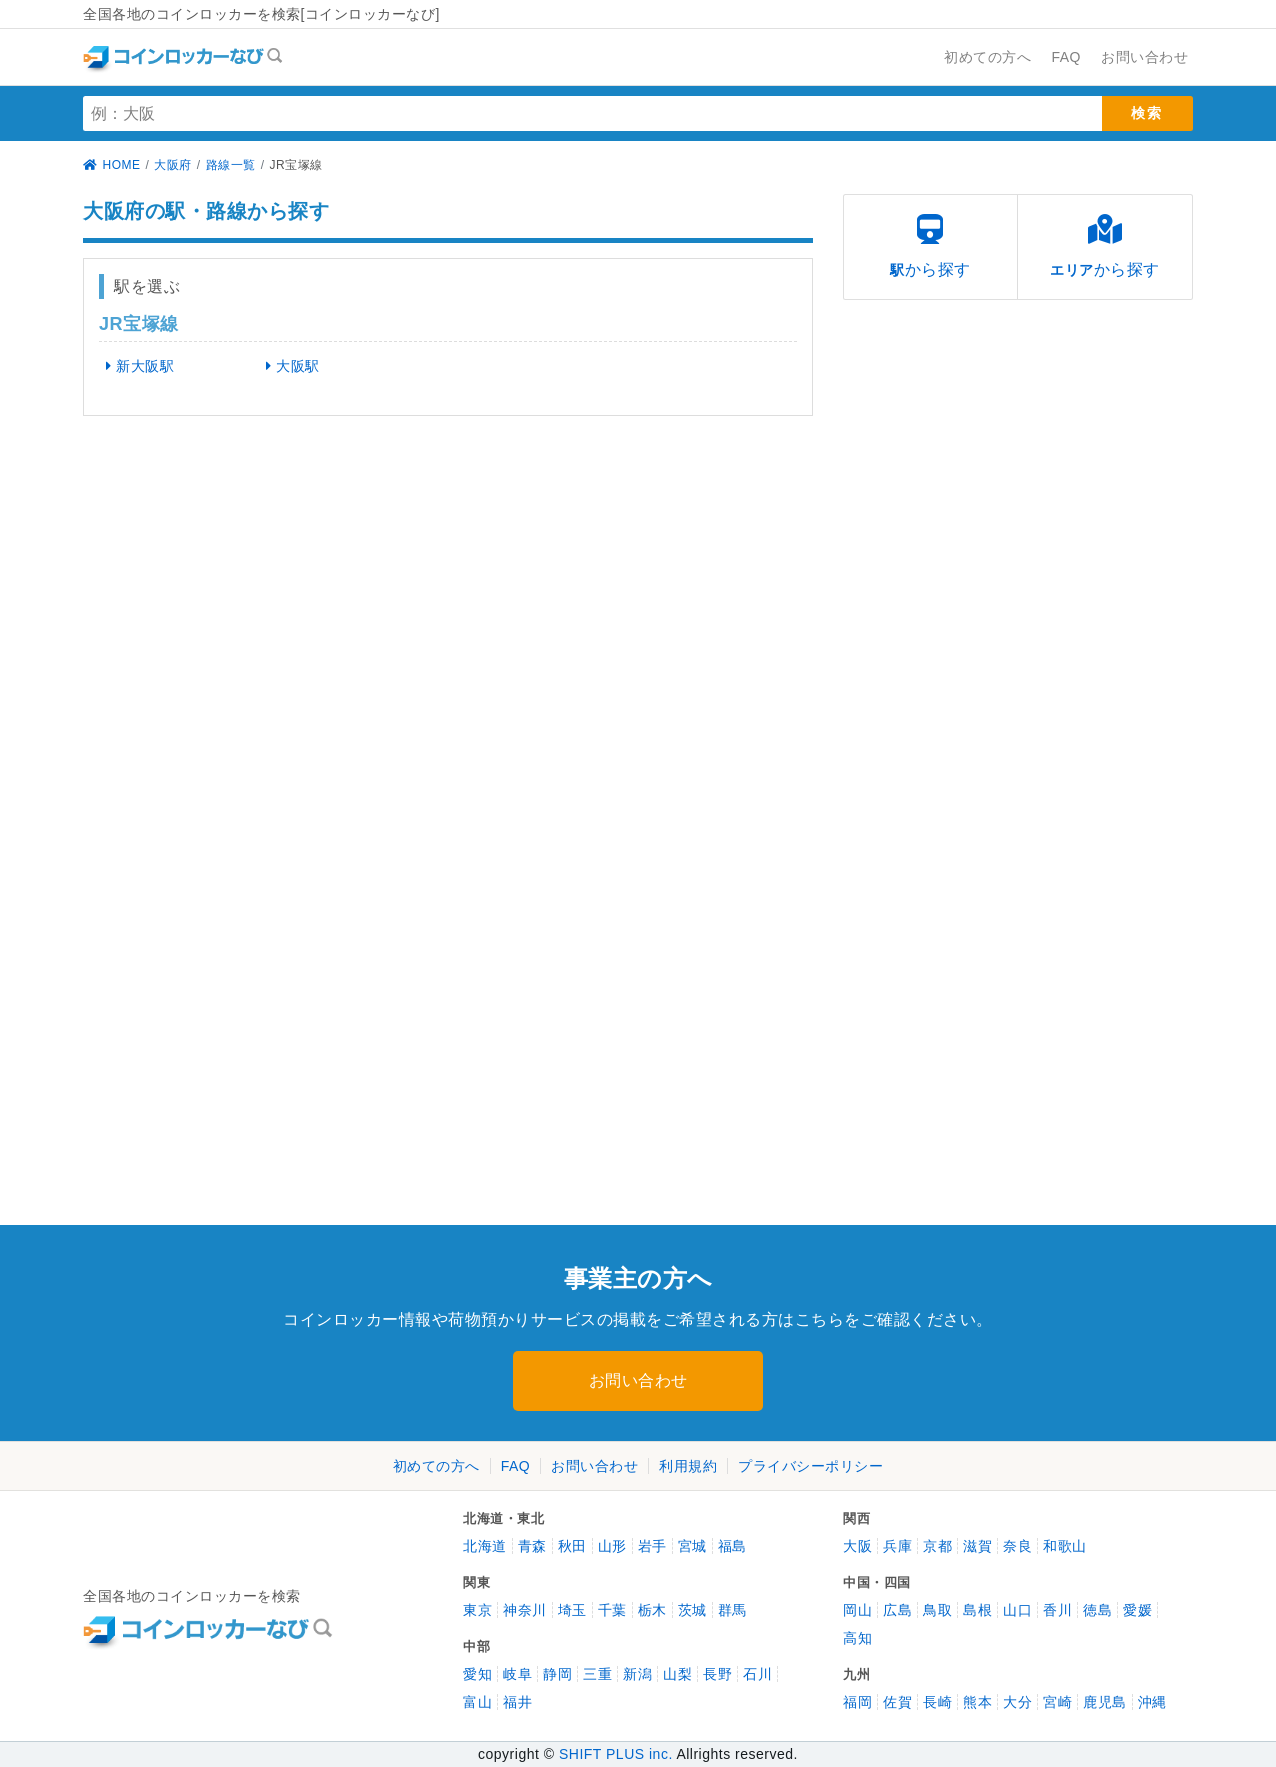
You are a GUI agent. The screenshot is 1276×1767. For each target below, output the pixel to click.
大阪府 (173, 165)
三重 (597, 1674)
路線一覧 (231, 165)
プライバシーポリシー (810, 1466)
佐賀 (897, 1702)
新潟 (637, 1674)
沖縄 (1152, 1702)
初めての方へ (436, 1466)
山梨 (677, 1674)
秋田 (572, 1546)
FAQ (516, 1466)
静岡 (557, 1674)
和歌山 (1065, 1546)
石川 (757, 1674)
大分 (1017, 1702)
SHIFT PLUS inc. (616, 1754)
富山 (477, 1702)
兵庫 (897, 1546)
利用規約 (688, 1466)
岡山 (857, 1610)
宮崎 (1057, 1702)
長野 (717, 1674)
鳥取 (937, 1610)
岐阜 (517, 1674)
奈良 (1017, 1546)
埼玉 (572, 1610)
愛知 (477, 1674)
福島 (732, 1546)
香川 (1057, 1610)
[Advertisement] (258, 586)
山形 (612, 1546)
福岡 (857, 1702)
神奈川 (525, 1610)
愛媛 (1137, 1610)
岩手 (652, 1546)
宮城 (692, 1546)
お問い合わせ (638, 1380)
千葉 (612, 1610)
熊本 (977, 1702)
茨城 (692, 1610)
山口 (1017, 1610)
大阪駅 (286, 366)
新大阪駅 (133, 366)
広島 (897, 1610)
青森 (532, 1546)
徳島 (1097, 1610)
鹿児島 (1105, 1702)
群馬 (732, 1610)
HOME (112, 165)
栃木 (652, 1610)
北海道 (485, 1546)
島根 (977, 1610)
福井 (517, 1702)
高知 (857, 1638)
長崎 (937, 1702)
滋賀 (977, 1546)
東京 (477, 1610)
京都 (937, 1546)
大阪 (857, 1546)
